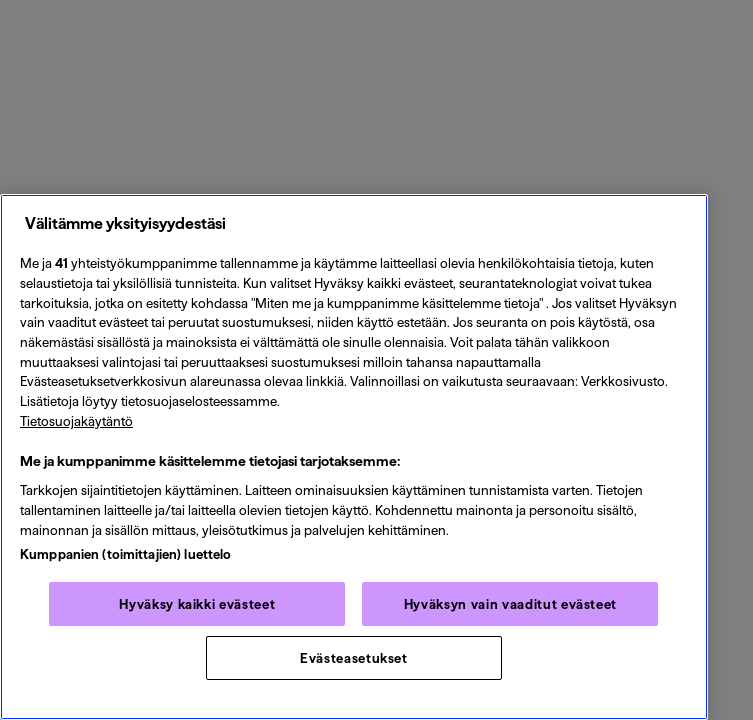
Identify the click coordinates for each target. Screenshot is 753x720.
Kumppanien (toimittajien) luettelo (125, 554)
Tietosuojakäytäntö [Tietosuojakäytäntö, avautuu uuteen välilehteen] (76, 421)
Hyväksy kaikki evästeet (197, 604)
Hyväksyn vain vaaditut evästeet (510, 604)
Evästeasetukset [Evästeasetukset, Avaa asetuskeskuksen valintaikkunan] (354, 658)
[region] (354, 457)
